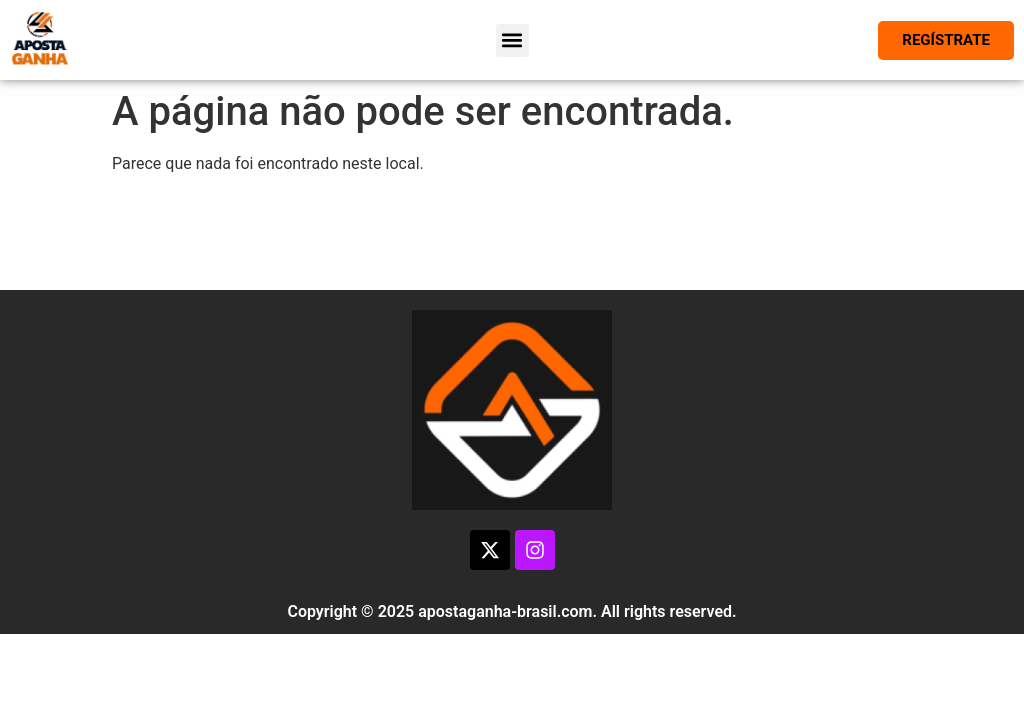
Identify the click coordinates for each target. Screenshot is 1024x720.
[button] (512, 40)
